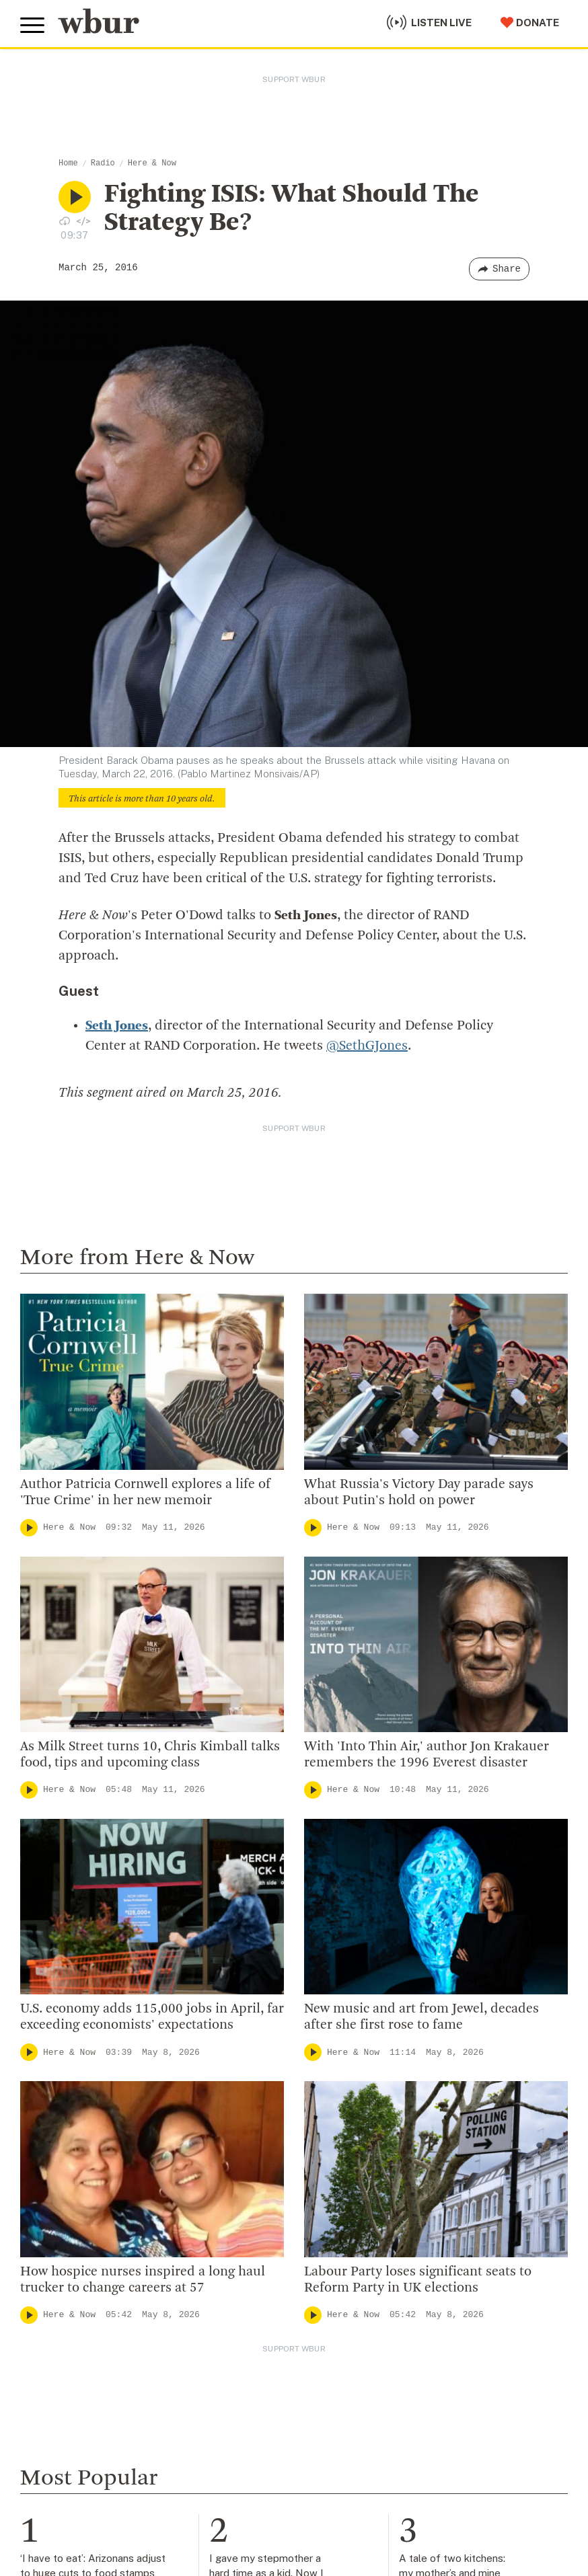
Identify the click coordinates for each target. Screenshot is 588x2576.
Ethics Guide (328, 2223)
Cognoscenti (238, 1716)
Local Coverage (246, 1825)
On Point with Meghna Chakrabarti (483, 1825)
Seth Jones (116, 1026)
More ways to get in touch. (103, 2154)
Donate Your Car (64, 2416)
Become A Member (72, 2394)
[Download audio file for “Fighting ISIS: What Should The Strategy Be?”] (64, 220)
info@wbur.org (65, 2077)
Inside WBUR (329, 2071)
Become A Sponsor (72, 2459)
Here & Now (152, 163)
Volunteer (46, 2350)
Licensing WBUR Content (362, 2245)
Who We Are (327, 2050)
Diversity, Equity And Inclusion (375, 2093)
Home (68, 163)
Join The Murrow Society (86, 2437)
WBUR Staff (327, 2202)
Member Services (68, 2372)
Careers (316, 2180)
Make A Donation (66, 2329)
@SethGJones (367, 1046)
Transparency (331, 2158)
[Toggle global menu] (32, 25)
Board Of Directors (345, 2115)
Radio (103, 163)
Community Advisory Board (367, 2137)
